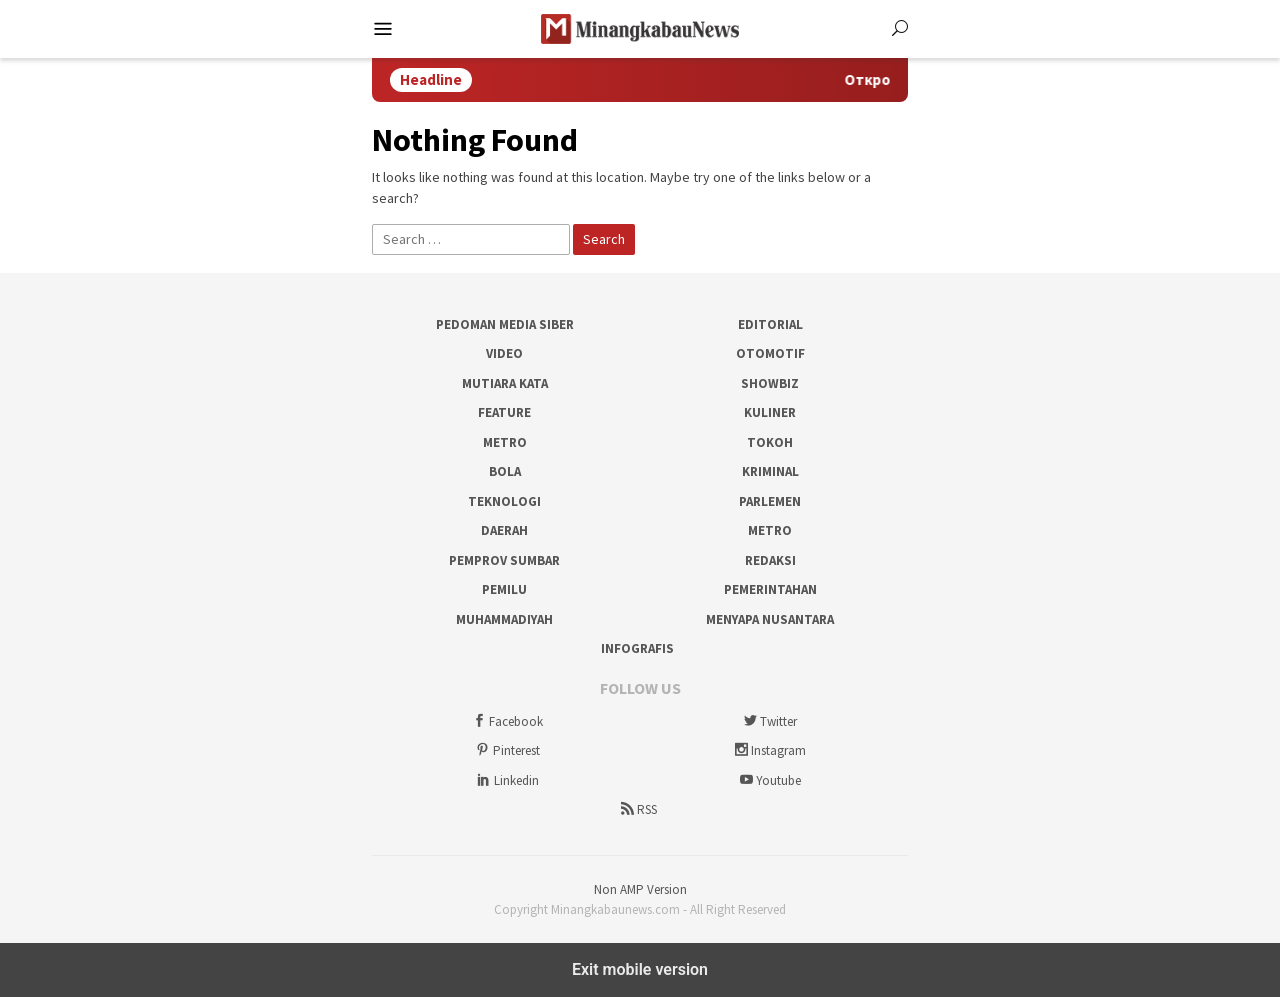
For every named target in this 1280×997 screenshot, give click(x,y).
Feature (504, 412)
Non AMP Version (640, 889)
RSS (637, 809)
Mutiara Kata (505, 383)
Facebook (506, 721)
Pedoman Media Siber (505, 324)
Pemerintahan (770, 589)
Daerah (504, 530)
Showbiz (770, 383)
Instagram (768, 750)
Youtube (768, 780)
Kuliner (770, 412)
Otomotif (770, 353)
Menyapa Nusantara (770, 619)
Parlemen (770, 501)
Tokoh (770, 442)
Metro (505, 442)
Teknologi (504, 501)
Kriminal (770, 471)
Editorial (770, 324)
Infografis (637, 648)
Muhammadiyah (504, 619)
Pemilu (504, 589)
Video (504, 353)
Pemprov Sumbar (504, 560)
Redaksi (770, 560)
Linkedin (506, 780)
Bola (505, 471)
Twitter (768, 721)
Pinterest (506, 750)
